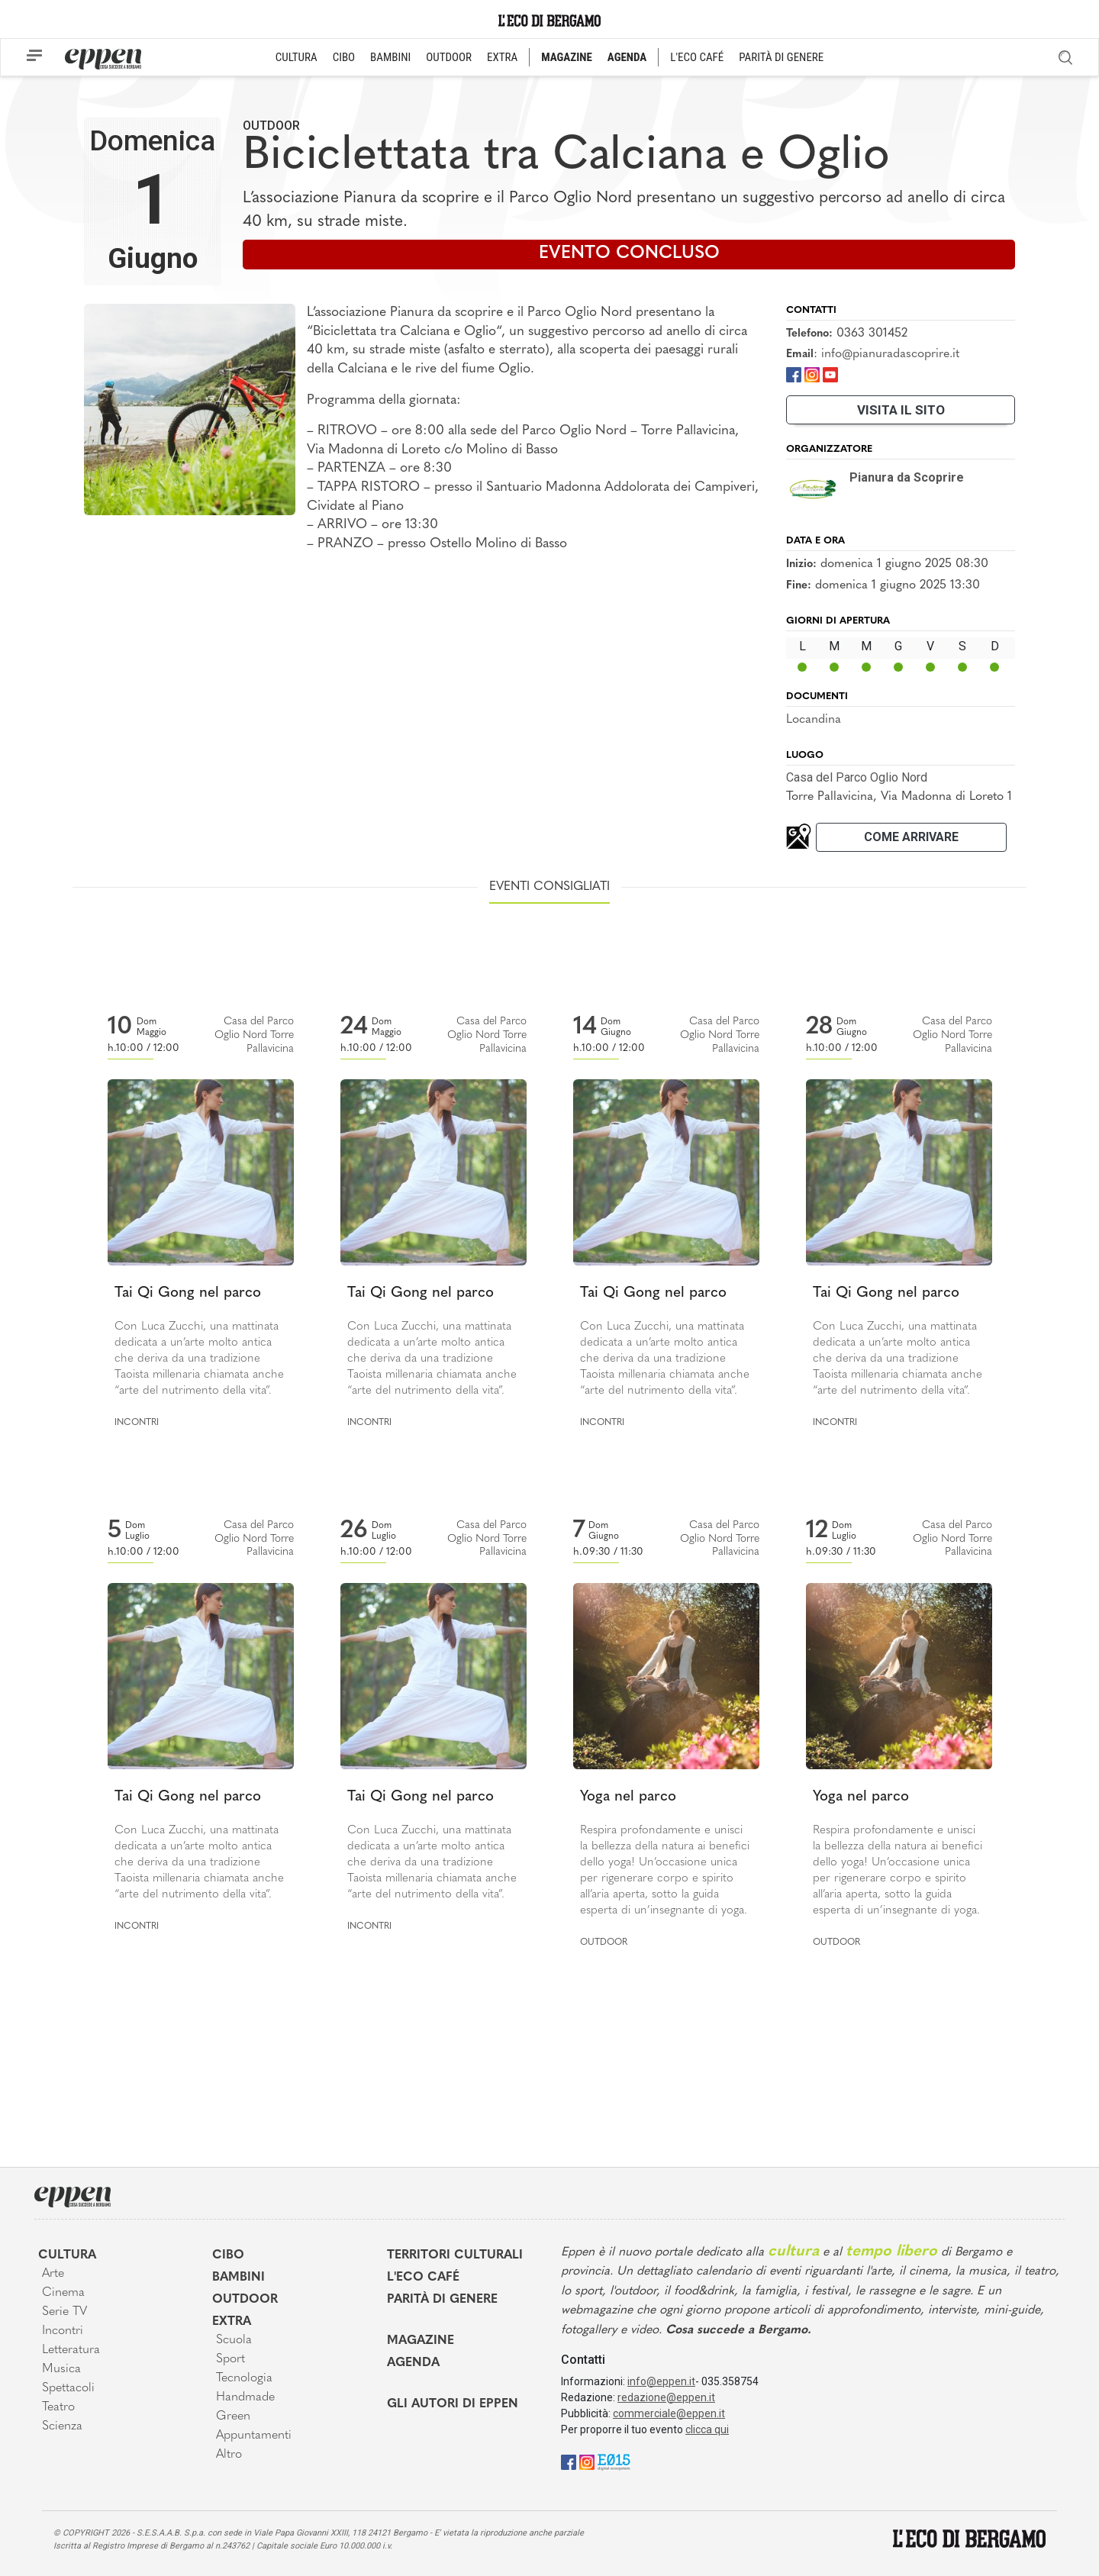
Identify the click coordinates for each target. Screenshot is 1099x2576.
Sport (230, 2359)
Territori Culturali (455, 2255)
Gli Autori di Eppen (452, 2404)
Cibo (228, 2255)
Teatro (58, 2407)
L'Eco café (423, 2277)
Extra (231, 2322)
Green (233, 2416)
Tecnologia (244, 2378)
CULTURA (296, 57)
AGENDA (627, 57)
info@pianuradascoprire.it (890, 354)
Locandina (813, 720)
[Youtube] (830, 373)
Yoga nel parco (628, 1797)
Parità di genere (442, 2300)
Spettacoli (68, 2388)
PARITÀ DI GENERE (781, 57)
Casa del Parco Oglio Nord (856, 777)
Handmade (245, 2397)
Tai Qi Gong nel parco (187, 1293)
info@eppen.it (661, 2381)
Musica (61, 2369)
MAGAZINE (566, 57)
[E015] (614, 2462)
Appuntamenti (254, 2435)
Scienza (62, 2426)
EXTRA (502, 57)
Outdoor (271, 125)
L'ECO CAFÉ (697, 57)
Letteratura (71, 2350)
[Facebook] (793, 373)
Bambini (238, 2277)
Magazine (420, 2341)
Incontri (136, 1422)
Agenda (413, 2363)
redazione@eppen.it (666, 2397)
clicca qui (707, 2429)
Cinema (63, 2293)
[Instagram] (812, 373)
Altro (229, 2455)
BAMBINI (390, 57)
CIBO (344, 57)
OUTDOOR (449, 57)
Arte (53, 2274)
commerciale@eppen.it (669, 2413)
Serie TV (64, 2312)
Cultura (67, 2255)
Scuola (234, 2340)
